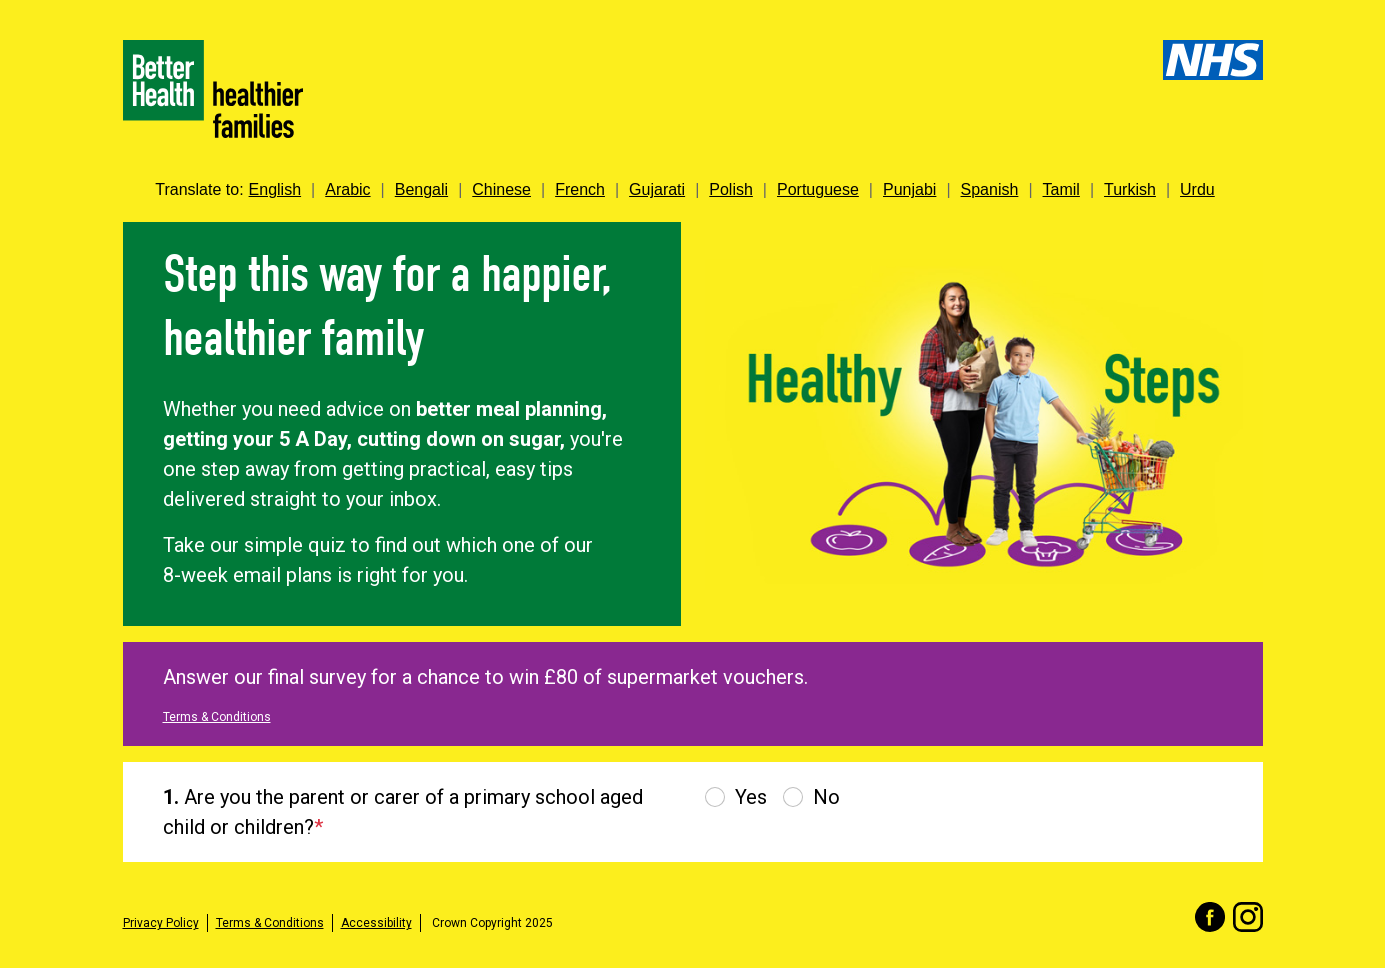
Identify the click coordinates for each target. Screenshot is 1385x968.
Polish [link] (731, 189)
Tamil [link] (1061, 189)
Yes (751, 797)
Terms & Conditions (217, 717)
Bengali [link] (421, 189)
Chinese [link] (501, 189)
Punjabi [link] (909, 189)
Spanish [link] (990, 189)
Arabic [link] (347, 189)
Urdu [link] (1197, 189)
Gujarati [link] (657, 189)
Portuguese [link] (818, 189)
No (826, 797)
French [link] (580, 189)
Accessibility (376, 923)
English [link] (275, 189)
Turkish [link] (1130, 189)
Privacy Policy (161, 923)
